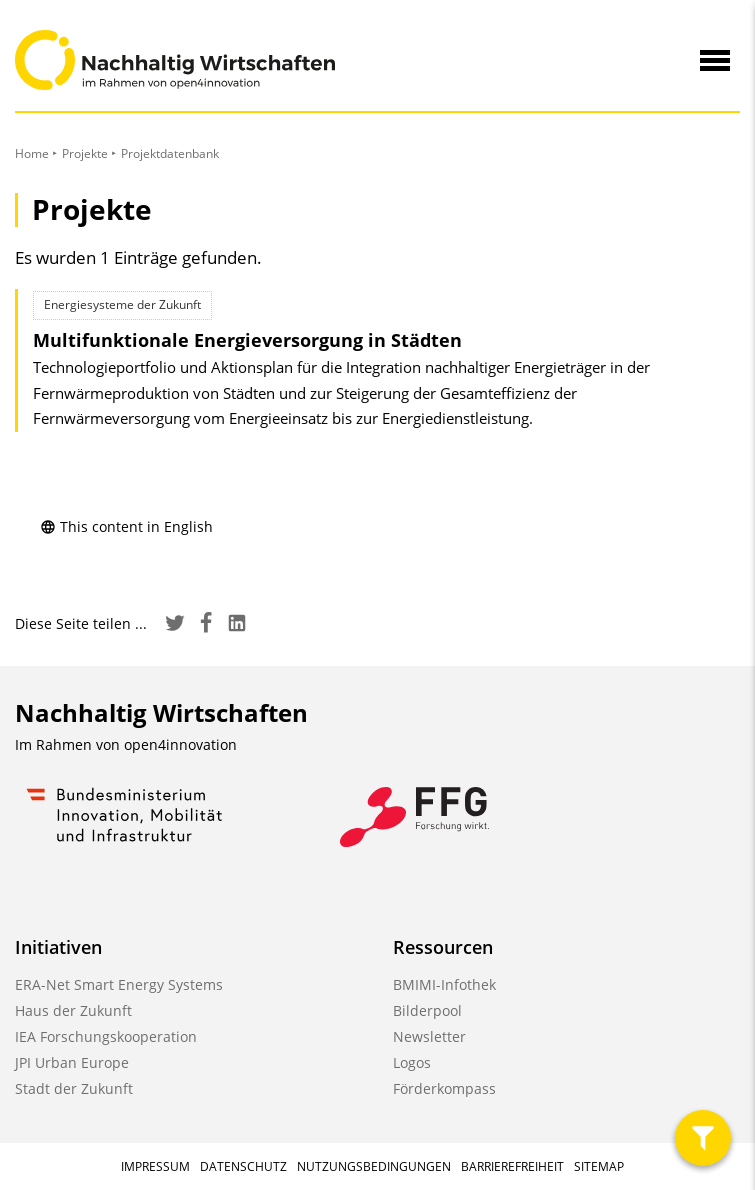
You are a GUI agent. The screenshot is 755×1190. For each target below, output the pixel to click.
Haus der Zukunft (73, 1010)
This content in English (126, 526)
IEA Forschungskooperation (106, 1036)
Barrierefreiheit (512, 1166)
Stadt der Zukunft (74, 1088)
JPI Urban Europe (72, 1062)
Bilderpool (427, 1010)
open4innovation (180, 744)
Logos (412, 1062)
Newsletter (429, 1036)
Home (32, 153)
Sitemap (599, 1166)
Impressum (155, 1166)
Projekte (85, 153)
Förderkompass (444, 1088)
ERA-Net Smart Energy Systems (119, 984)
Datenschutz (243, 1166)
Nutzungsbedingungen (374, 1166)
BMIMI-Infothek (444, 984)
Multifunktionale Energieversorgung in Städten (247, 340)
